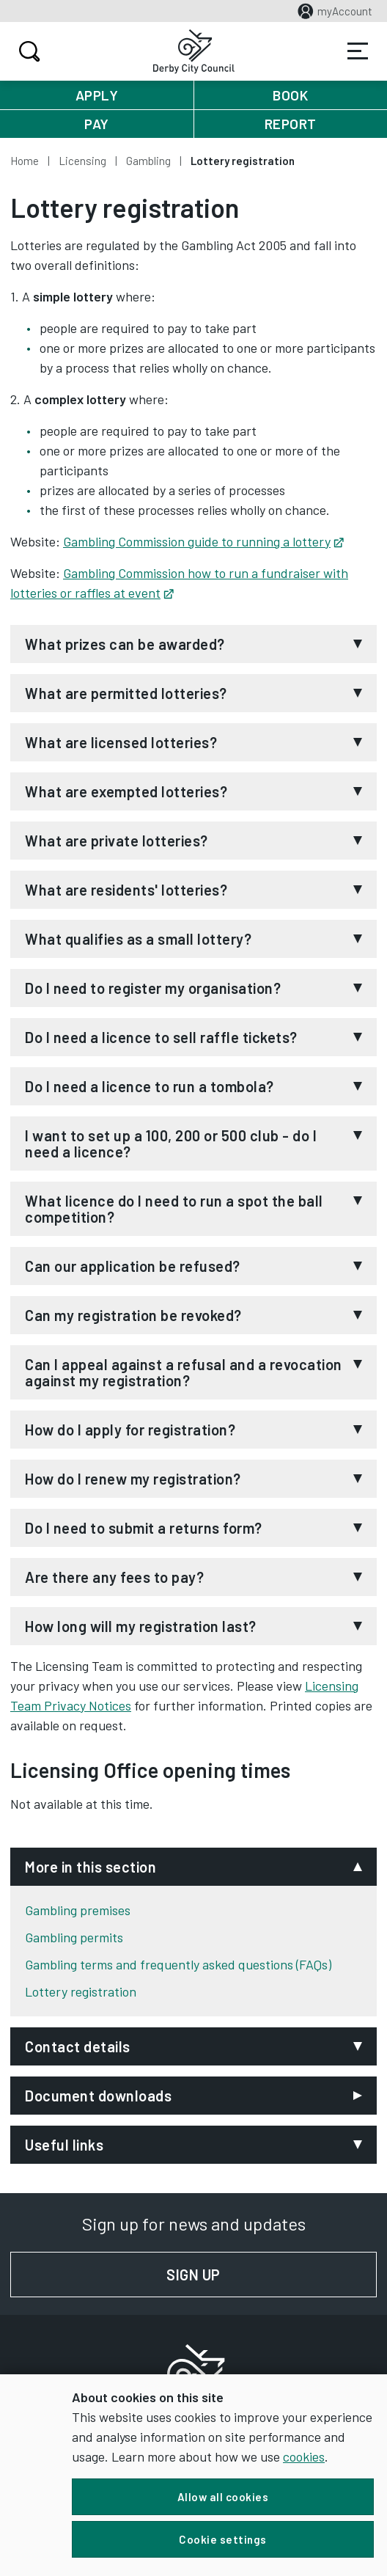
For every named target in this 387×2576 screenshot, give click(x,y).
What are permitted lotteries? (126, 693)
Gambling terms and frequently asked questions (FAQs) (178, 1964)
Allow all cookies (223, 2496)
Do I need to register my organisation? (153, 988)
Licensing (82, 160)
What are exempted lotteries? (126, 791)
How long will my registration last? (141, 1626)
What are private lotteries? (116, 840)
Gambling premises (77, 1910)
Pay (96, 123)
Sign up (271, 2274)
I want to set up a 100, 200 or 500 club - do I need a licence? (171, 1143)
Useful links (64, 2145)
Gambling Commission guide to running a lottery (203, 541)
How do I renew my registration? (133, 1479)
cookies (304, 2456)
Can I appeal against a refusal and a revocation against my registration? (183, 1372)
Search (27, 51)
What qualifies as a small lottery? (138, 939)
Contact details (77, 2046)
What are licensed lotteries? (121, 742)
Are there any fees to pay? (114, 1577)
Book (290, 95)
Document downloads (98, 2095)
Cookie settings (223, 2539)
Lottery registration (80, 1991)
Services (357, 51)
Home (24, 160)
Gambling (148, 160)
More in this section (90, 1867)
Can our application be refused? (132, 1266)
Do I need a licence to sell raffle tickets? (161, 1037)
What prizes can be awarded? (125, 644)
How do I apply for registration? (130, 1429)
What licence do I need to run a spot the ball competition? (174, 1209)
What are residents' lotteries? (126, 890)
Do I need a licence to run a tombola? (149, 1086)
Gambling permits (74, 1937)
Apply (97, 95)
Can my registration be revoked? (133, 1315)
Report (291, 123)
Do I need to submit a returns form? (143, 1528)
